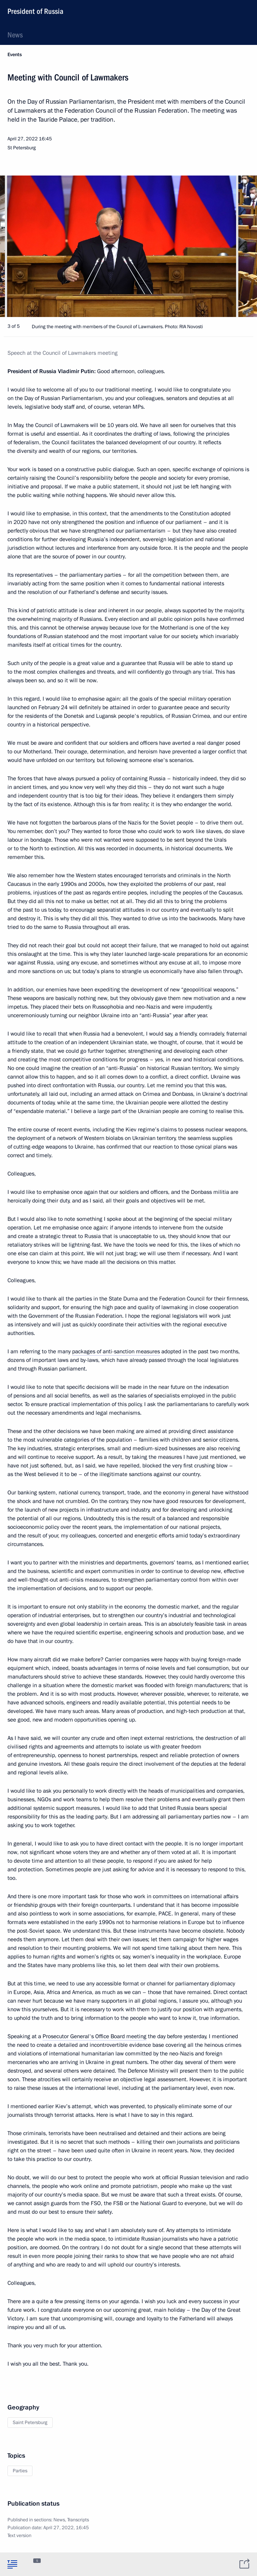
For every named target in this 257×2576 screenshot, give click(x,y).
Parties (20, 2470)
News (15, 34)
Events (14, 54)
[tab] (12, 2564)
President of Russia (35, 11)
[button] (238, 246)
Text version (19, 2535)
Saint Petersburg (30, 2422)
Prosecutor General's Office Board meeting (94, 2036)
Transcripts (78, 2519)
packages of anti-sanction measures (116, 1351)
